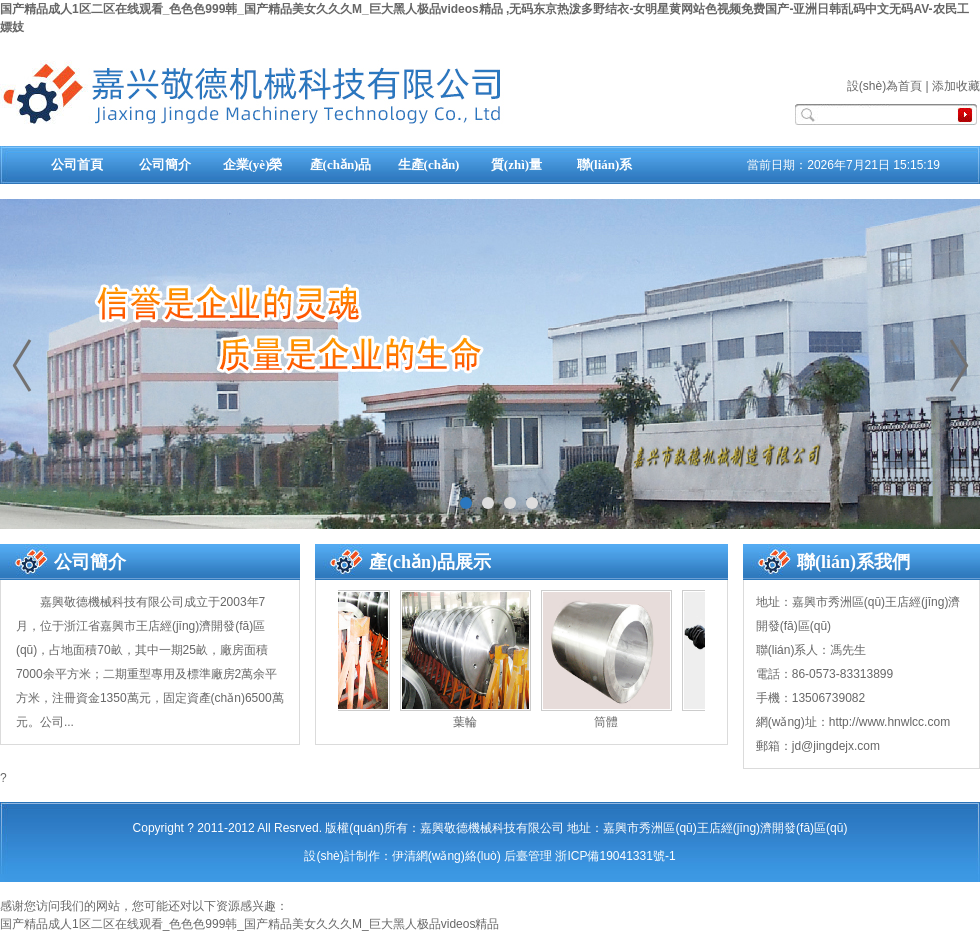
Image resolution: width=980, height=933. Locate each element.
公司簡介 (165, 164)
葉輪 (465, 722)
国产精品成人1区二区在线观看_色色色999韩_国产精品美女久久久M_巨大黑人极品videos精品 (249, 924)
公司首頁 (77, 164)
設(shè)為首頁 (884, 86)
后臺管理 (528, 856)
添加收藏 (956, 86)
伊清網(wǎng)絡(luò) (446, 856)
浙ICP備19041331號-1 (615, 856)
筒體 (606, 722)
